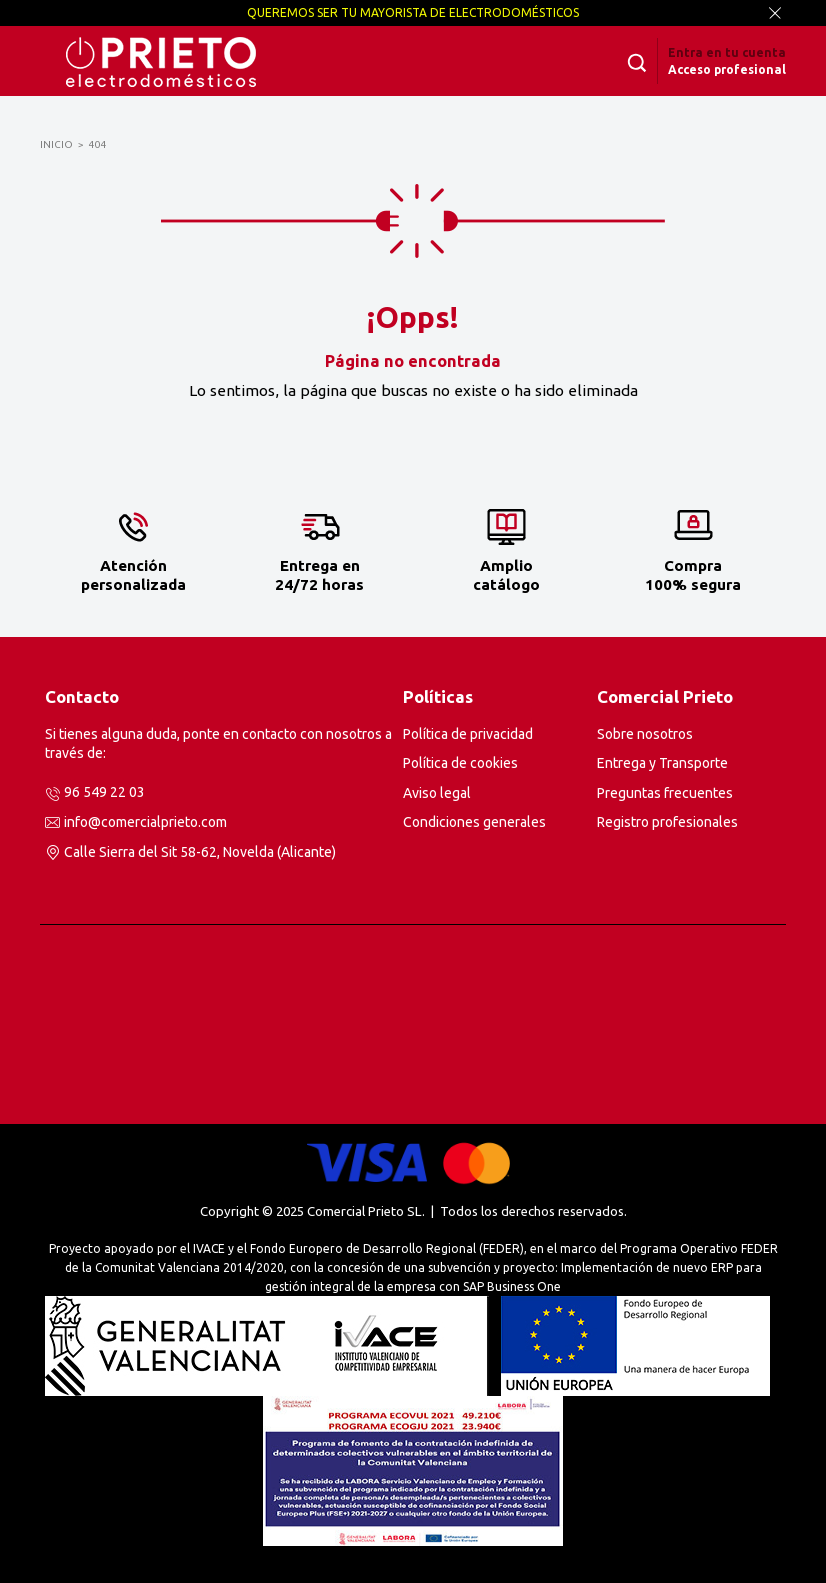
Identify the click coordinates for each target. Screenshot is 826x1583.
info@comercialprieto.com (145, 822)
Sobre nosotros (645, 734)
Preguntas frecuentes (665, 793)
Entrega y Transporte (662, 763)
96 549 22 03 (104, 792)
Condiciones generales (474, 822)
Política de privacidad (468, 734)
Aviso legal (437, 793)
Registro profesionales (667, 822)
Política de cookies (460, 763)
